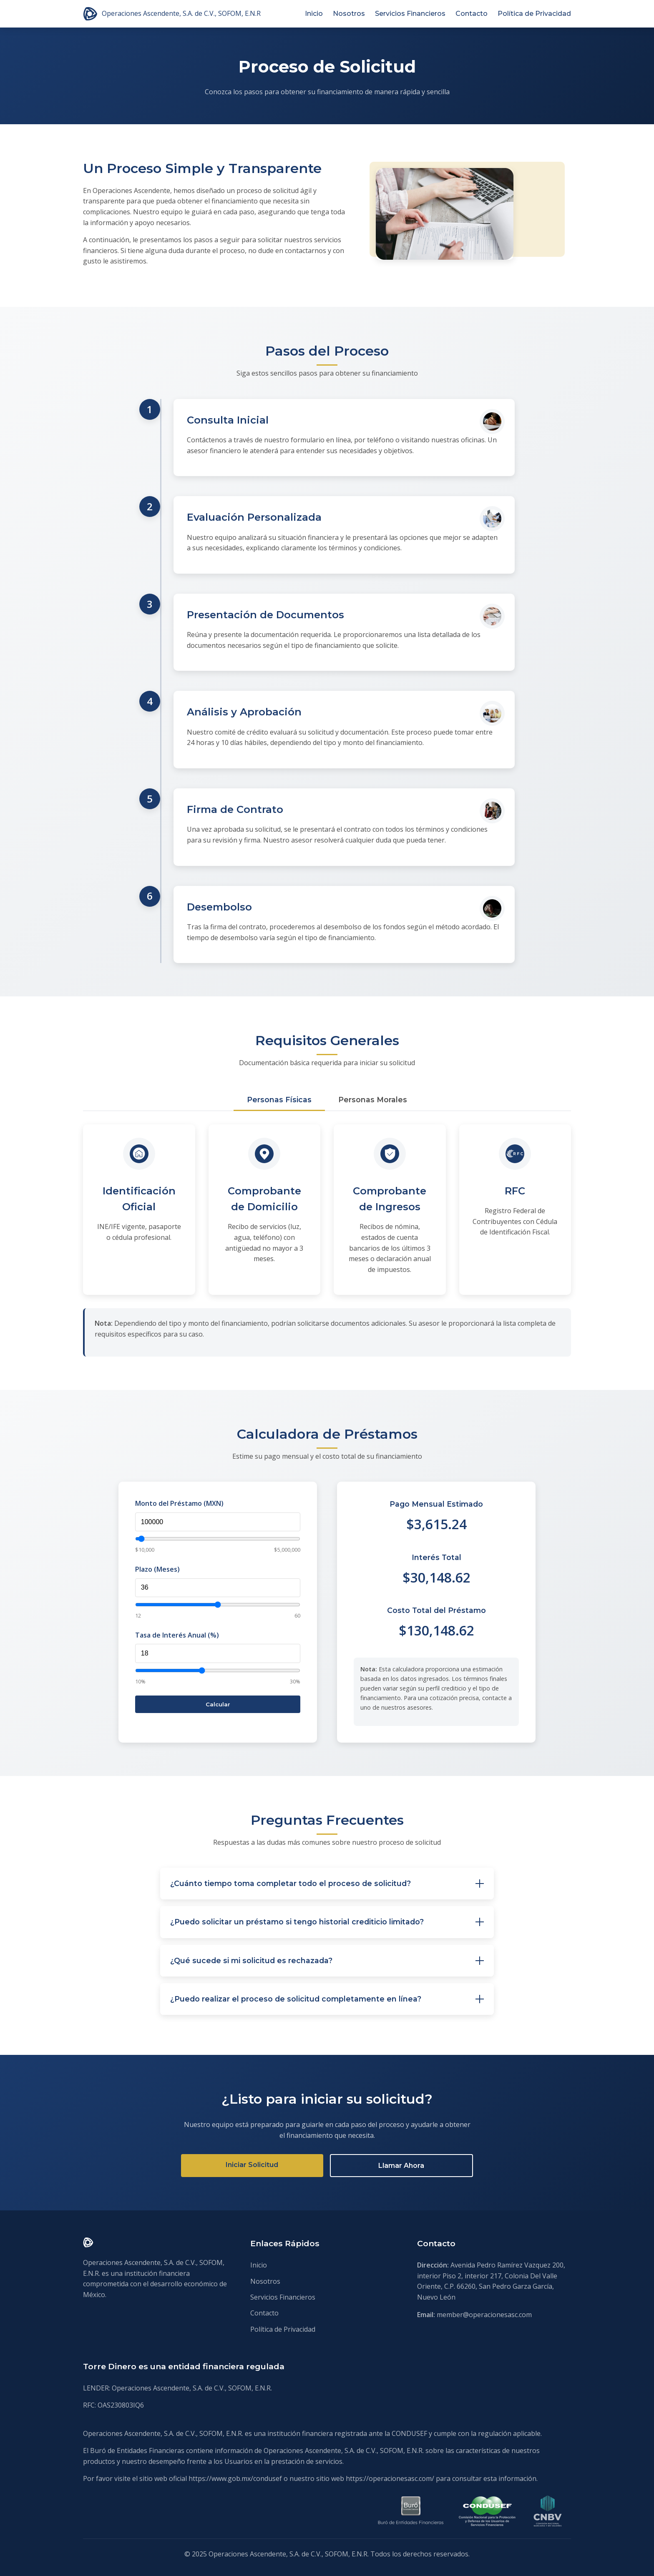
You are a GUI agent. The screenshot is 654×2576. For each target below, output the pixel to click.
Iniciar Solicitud (252, 2165)
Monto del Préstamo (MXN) (179, 1503)
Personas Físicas (279, 1099)
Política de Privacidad (534, 14)
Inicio (314, 14)
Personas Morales (372, 1099)
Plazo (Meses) (157, 1569)
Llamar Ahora (401, 2166)
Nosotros (349, 14)
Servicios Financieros (410, 14)
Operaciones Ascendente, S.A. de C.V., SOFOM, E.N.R (172, 14)
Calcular (218, 1704)
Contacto (471, 14)
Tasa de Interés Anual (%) (177, 1635)
